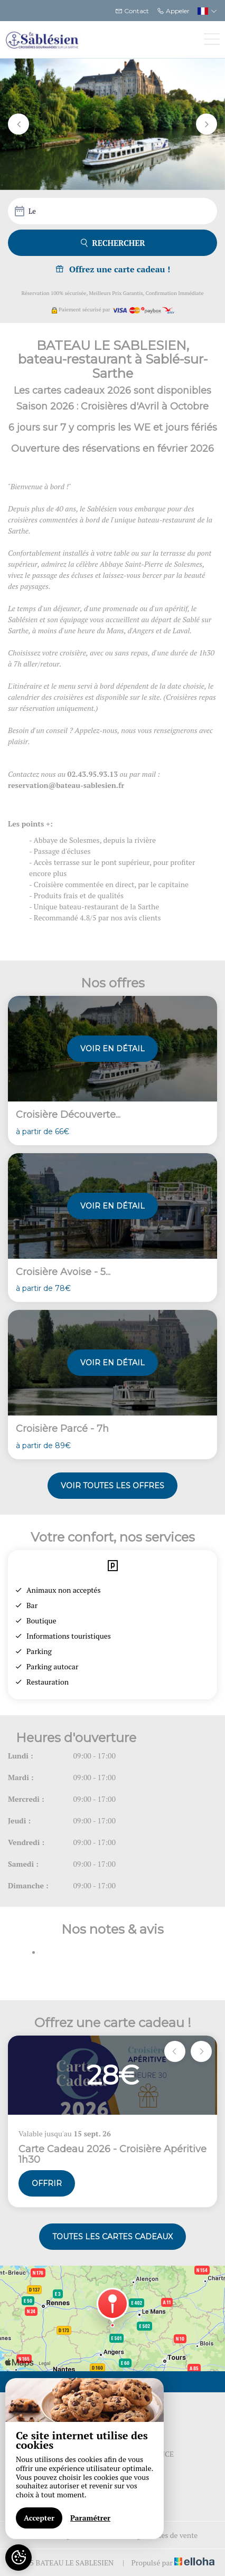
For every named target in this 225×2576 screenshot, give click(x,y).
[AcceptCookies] (18, 2557)
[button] (18, 124)
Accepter (39, 2518)
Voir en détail (112, 1048)
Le (32, 211)
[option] (112, 2122)
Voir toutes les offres (112, 1485)
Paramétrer (90, 2518)
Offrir (47, 2183)
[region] (84, 2458)
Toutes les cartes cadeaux (112, 2236)
